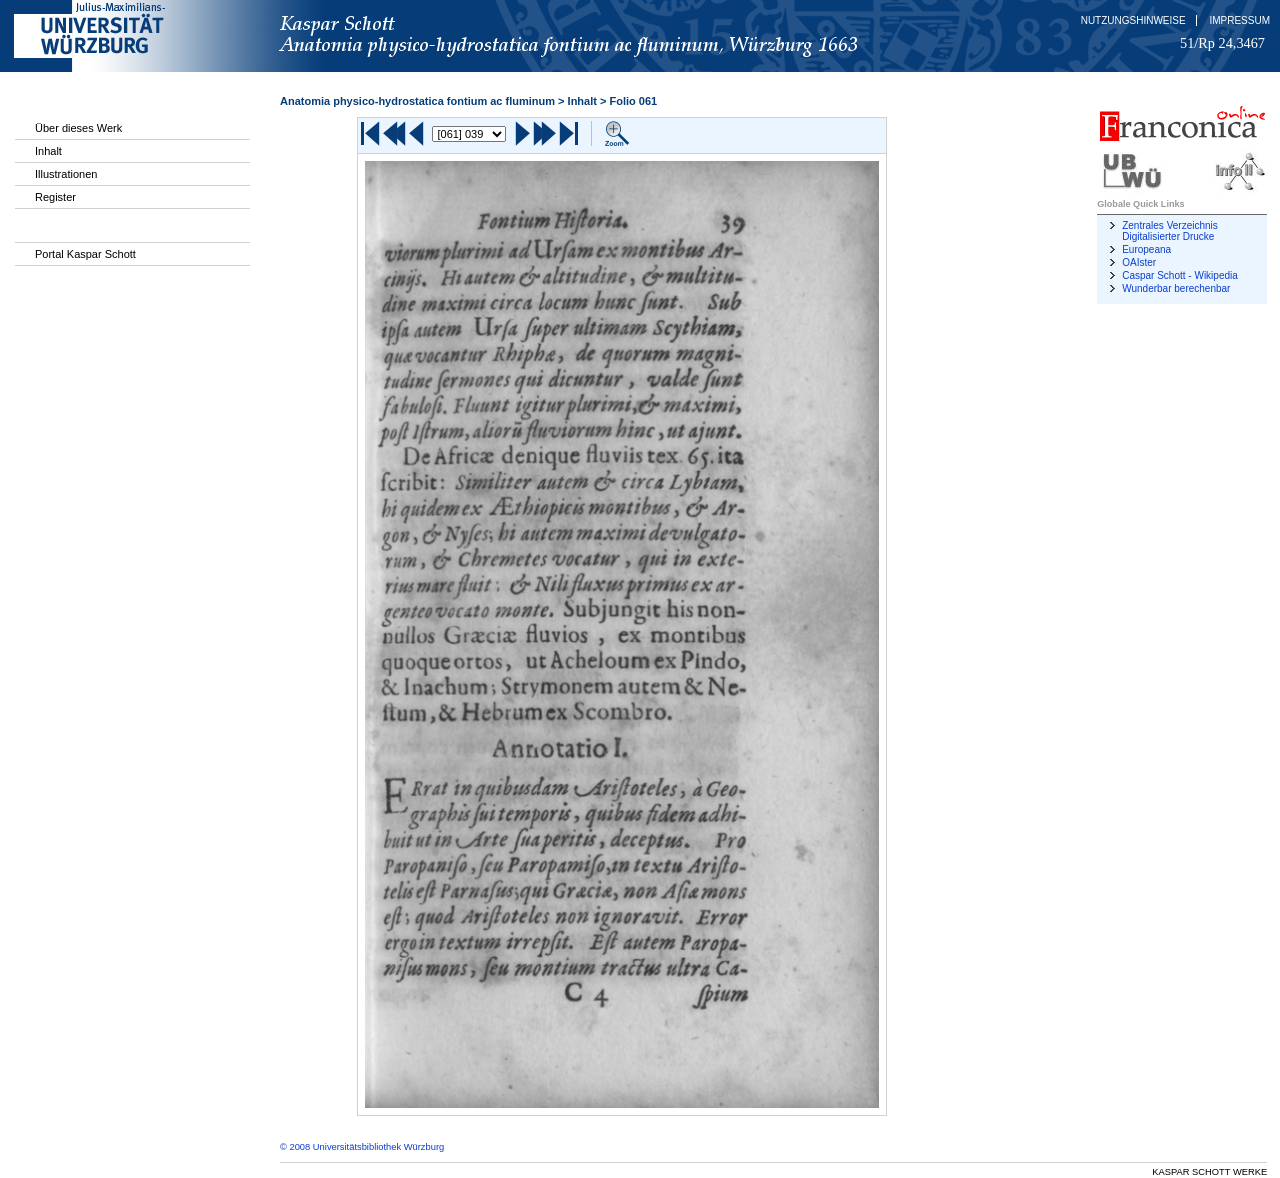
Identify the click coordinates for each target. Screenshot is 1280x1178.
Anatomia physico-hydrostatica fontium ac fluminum (417, 101)
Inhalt (48, 151)
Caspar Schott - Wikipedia (1180, 275)
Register (55, 197)
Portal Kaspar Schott (85, 254)
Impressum (1239, 20)
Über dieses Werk (78, 128)
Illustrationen (66, 174)
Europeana (1146, 249)
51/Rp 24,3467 (1222, 43)
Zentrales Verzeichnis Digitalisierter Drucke (1170, 231)
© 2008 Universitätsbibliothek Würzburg (362, 1147)
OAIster (1139, 262)
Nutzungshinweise (1133, 20)
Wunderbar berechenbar (1176, 288)
